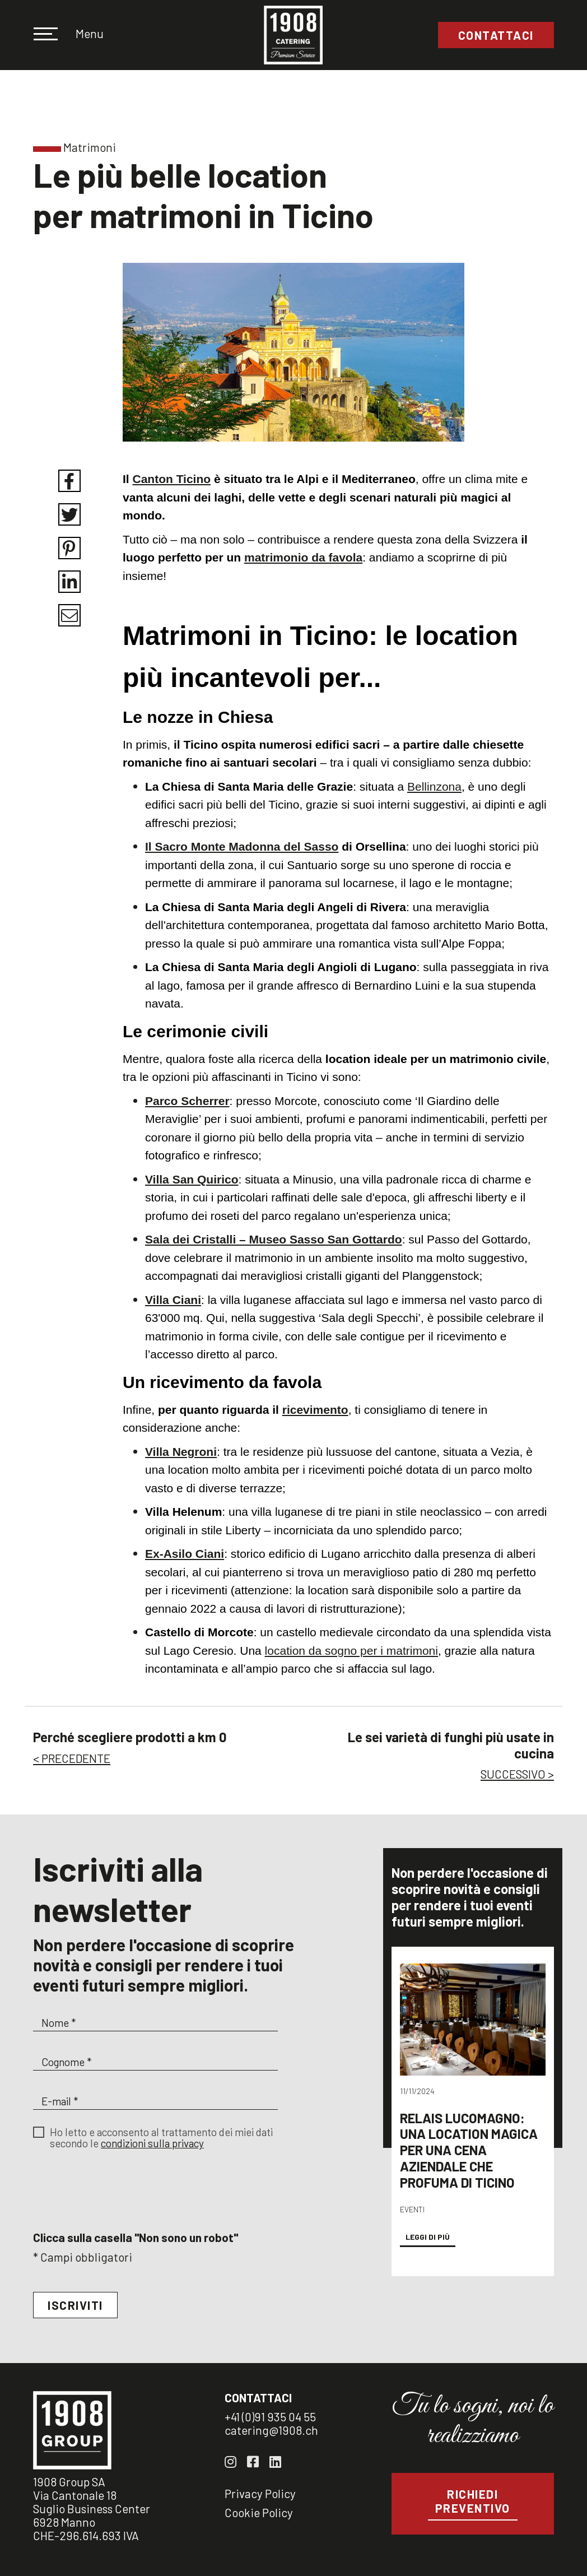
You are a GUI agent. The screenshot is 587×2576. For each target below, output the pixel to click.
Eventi (412, 2222)
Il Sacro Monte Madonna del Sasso (241, 846)
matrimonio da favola (303, 557)
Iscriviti (75, 2305)
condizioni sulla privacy (152, 2143)
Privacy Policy (260, 2493)
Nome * (58, 2022)
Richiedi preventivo (472, 2501)
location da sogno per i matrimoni (351, 1650)
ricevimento (315, 1409)
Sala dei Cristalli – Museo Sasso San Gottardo (273, 1239)
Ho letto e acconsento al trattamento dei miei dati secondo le (161, 2138)
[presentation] (118, 2203)
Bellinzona (434, 786)
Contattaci (496, 35)
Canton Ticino (172, 478)
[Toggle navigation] (53, 35)
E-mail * (59, 2101)
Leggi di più (428, 2250)
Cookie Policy (259, 2512)
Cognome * (66, 2061)
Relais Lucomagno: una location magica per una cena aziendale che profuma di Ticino (469, 2163)
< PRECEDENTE (71, 1758)
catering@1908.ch (271, 2430)
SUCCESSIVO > (517, 1774)
